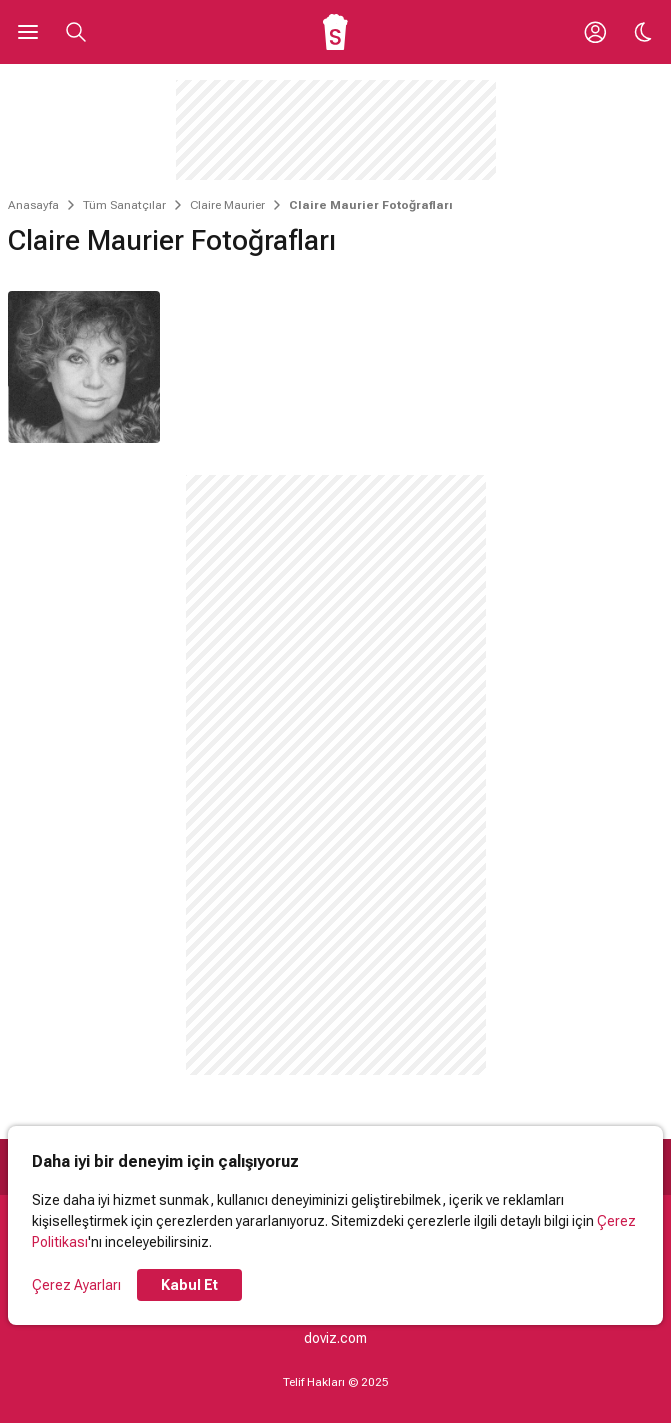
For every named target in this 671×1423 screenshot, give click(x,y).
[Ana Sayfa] (335, 32)
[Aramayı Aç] (76, 32)
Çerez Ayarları (76, 1285)
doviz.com (335, 1338)
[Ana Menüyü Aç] (28, 32)
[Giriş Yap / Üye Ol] (595, 32)
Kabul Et (189, 1285)
